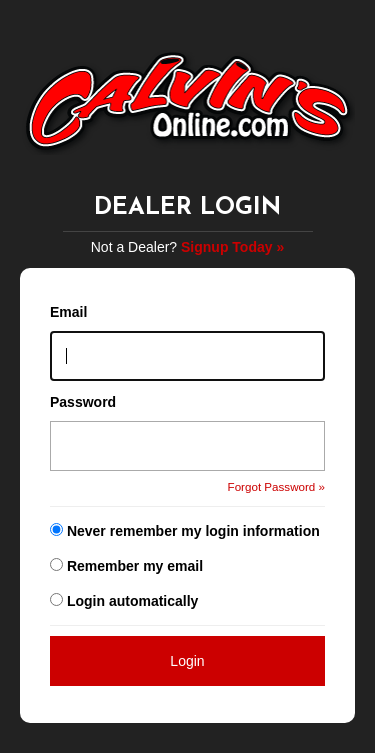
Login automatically (134, 601)
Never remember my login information (193, 531)
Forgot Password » (276, 486)
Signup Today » (232, 247)
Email (68, 312)
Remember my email (135, 566)
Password (83, 402)
